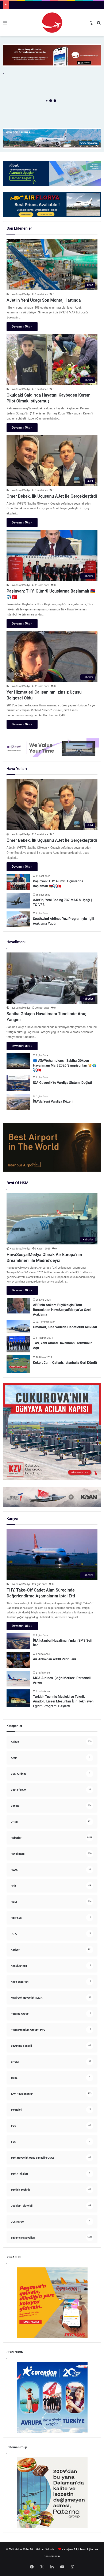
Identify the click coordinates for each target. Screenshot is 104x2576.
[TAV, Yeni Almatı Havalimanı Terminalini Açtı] (18, 1344)
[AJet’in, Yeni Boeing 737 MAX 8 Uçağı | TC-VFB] (18, 900)
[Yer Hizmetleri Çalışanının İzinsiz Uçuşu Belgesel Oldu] (52, 656)
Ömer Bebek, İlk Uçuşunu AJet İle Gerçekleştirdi (52, 496)
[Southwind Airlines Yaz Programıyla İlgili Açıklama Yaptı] (18, 919)
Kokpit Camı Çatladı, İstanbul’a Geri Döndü (65, 1363)
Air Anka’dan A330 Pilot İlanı (54, 1659)
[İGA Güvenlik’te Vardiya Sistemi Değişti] (18, 1083)
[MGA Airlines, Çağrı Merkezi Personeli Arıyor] (18, 1678)
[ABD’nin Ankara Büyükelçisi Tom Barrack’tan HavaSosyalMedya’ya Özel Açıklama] (18, 1305)
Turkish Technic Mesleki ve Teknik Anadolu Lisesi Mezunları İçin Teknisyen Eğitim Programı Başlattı (63, 1701)
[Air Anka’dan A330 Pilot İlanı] (18, 1660)
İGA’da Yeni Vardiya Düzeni (53, 1101)
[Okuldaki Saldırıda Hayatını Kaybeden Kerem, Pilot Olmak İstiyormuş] (52, 359)
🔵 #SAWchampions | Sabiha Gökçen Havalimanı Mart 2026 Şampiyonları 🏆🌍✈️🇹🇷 (64, 1065)
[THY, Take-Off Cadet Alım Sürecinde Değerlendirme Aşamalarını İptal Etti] (52, 1554)
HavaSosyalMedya (20, 294)
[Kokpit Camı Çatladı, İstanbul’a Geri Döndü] (18, 1364)
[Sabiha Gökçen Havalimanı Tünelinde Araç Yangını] (52, 978)
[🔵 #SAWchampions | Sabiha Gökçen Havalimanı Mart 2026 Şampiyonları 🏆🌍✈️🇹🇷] (18, 1061)
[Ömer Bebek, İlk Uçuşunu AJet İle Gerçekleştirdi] (52, 460)
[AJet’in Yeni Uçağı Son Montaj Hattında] (52, 264)
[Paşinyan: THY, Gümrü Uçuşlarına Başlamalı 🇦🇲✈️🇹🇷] (52, 555)
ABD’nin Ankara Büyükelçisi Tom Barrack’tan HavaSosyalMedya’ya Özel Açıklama (61, 1309)
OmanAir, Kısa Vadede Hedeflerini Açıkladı (65, 1327)
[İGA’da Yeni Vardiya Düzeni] (18, 1102)
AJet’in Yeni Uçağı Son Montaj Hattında (44, 300)
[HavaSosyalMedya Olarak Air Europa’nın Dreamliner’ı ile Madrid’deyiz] (52, 1218)
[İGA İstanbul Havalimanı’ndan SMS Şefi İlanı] (18, 1641)
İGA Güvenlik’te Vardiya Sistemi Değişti (62, 1083)
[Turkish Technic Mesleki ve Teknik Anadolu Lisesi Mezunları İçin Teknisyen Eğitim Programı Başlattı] (18, 1698)
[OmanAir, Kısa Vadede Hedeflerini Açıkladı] (18, 1326)
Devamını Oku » (22, 326)
